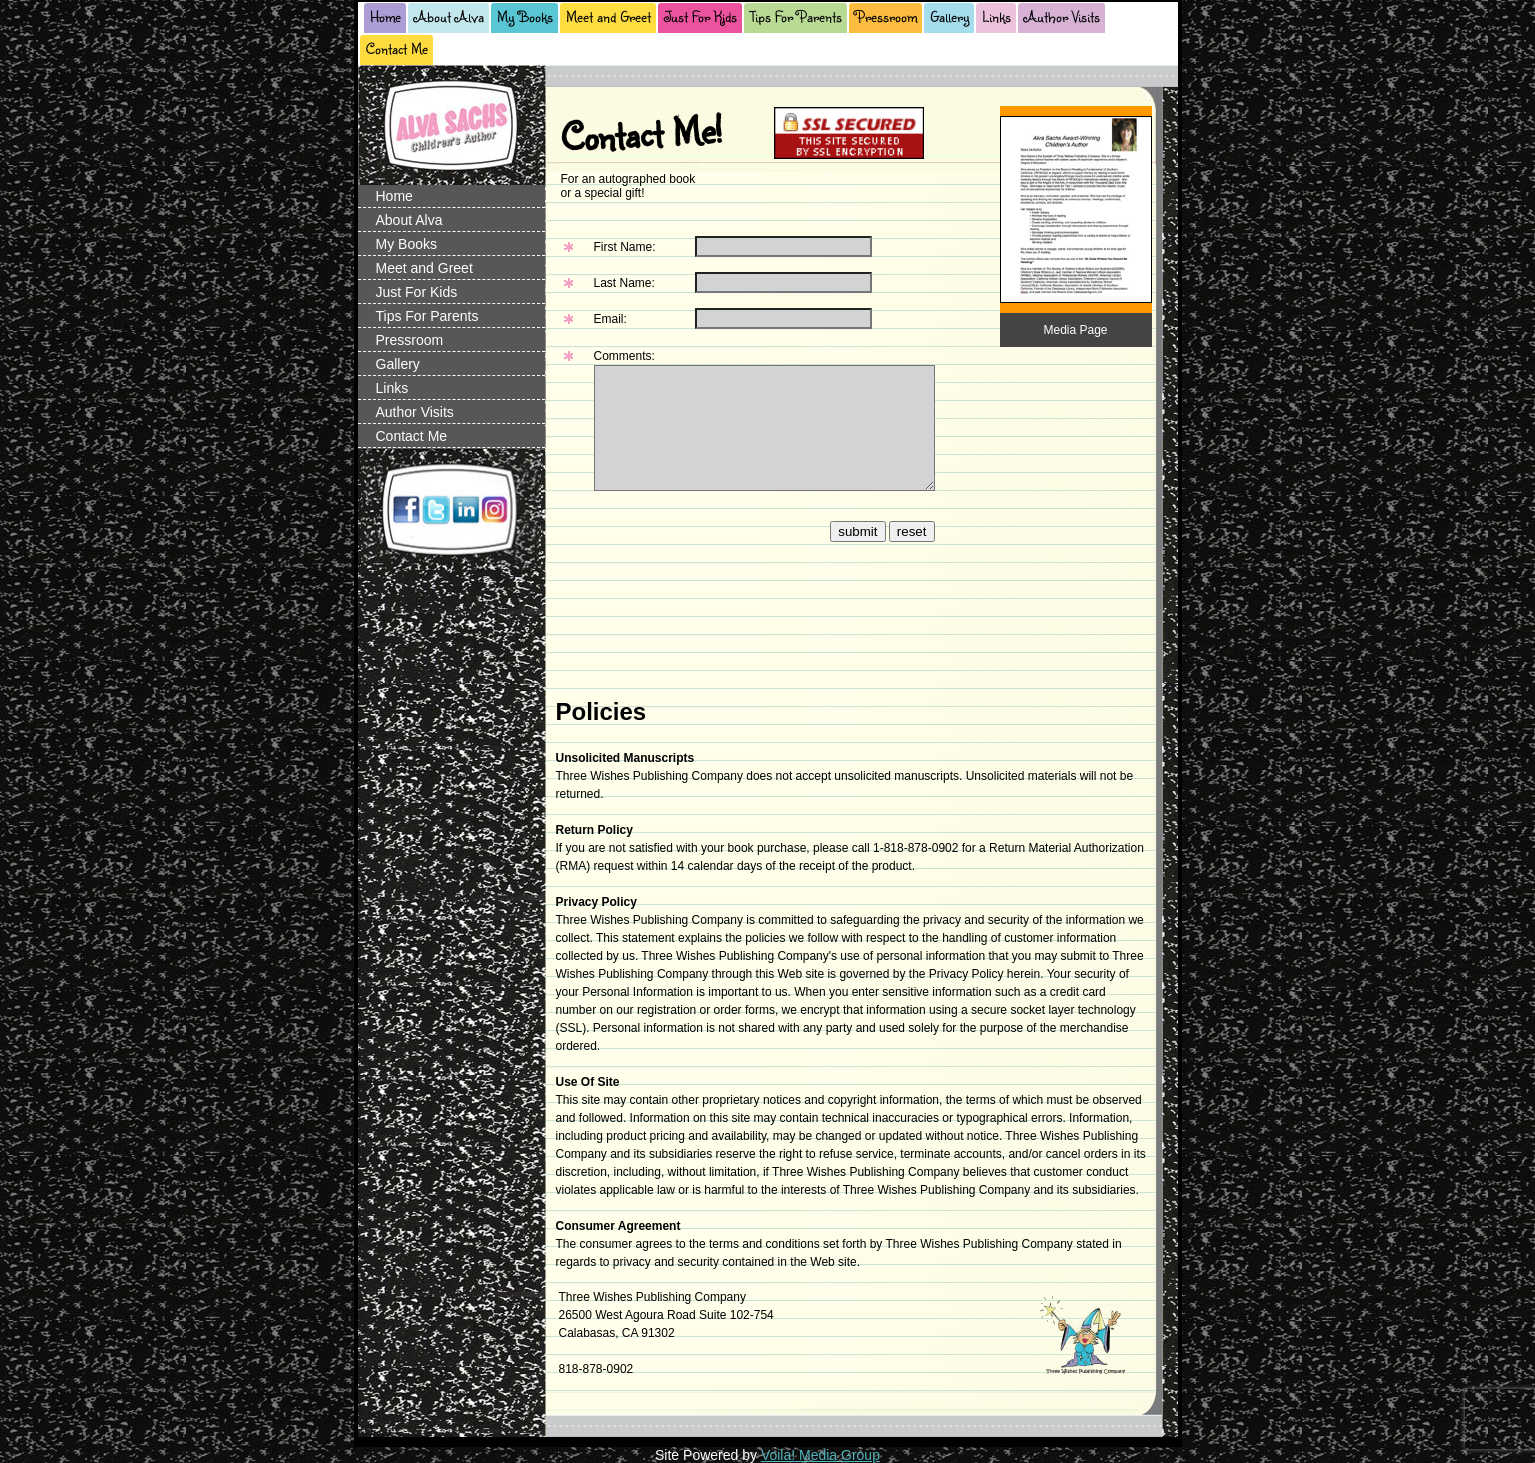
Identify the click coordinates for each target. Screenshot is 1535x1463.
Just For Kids (700, 16)
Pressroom (886, 16)
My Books (525, 16)
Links (996, 16)
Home (385, 16)
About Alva (449, 16)
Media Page (1075, 330)
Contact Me (397, 48)
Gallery (949, 16)
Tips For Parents (796, 16)
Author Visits (1062, 16)
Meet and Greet (608, 16)
